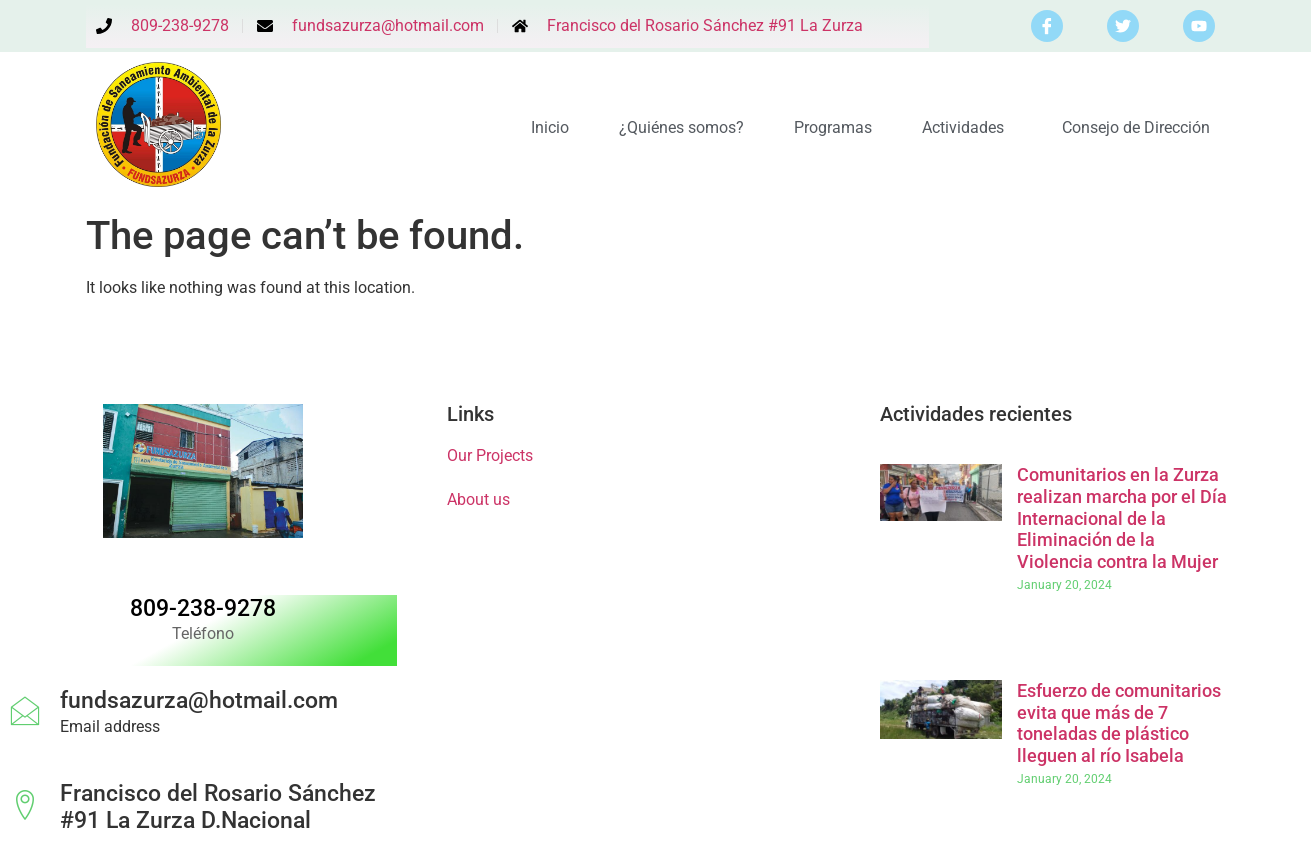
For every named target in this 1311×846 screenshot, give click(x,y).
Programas (833, 127)
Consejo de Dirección (1136, 127)
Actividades (967, 127)
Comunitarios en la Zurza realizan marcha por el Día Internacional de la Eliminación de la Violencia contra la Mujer (1122, 517)
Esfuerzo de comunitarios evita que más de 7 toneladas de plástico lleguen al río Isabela (1119, 723)
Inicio (550, 127)
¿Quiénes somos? (681, 127)
